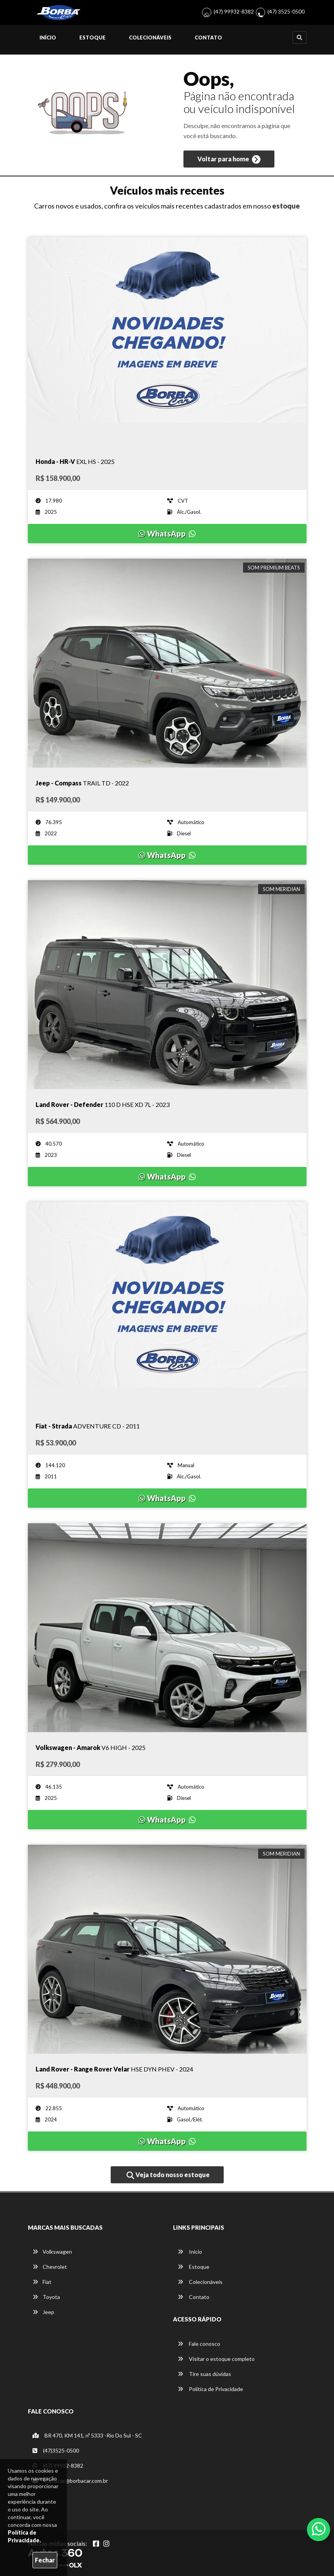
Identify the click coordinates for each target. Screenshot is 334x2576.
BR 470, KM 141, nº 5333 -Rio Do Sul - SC (87, 2435)
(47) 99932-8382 (234, 11)
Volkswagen (52, 2251)
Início (47, 37)
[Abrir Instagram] (106, 2543)
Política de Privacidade (210, 2389)
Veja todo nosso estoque (168, 2175)
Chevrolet (50, 2266)
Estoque (92, 37)
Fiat (42, 2281)
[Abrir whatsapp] (318, 2529)
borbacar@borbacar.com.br (70, 2480)
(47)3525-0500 (56, 2450)
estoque (286, 206)
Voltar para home (228, 159)
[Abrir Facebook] (96, 2543)
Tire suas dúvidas (204, 2374)
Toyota (46, 2297)
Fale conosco (199, 2343)
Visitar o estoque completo (216, 2358)
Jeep (43, 2312)
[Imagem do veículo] (167, 341)
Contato (208, 37)
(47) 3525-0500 (286, 11)
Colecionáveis (150, 37)
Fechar (45, 2560)
